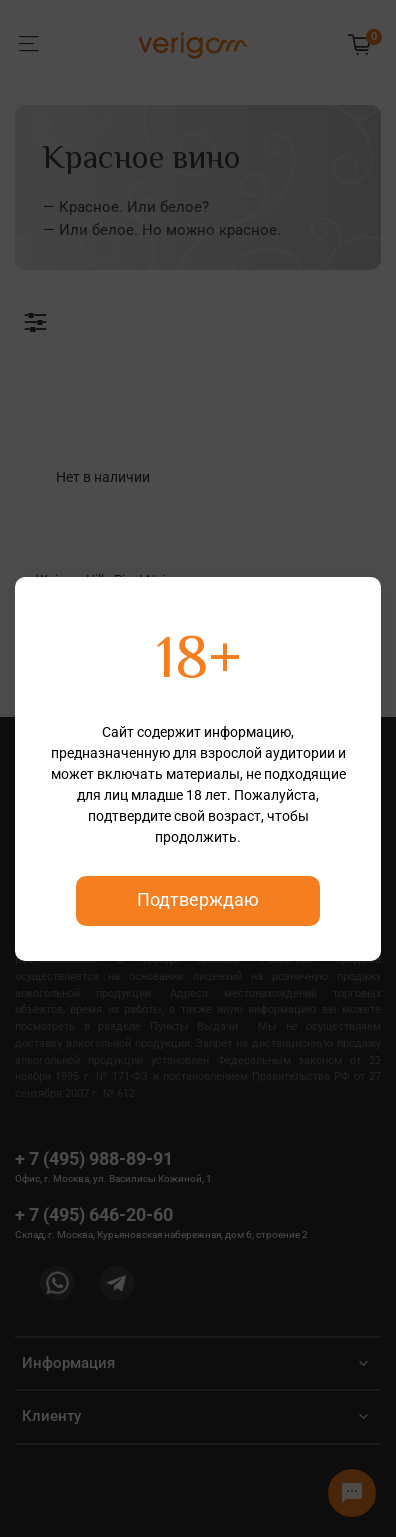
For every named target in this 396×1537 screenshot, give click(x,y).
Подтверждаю (198, 900)
